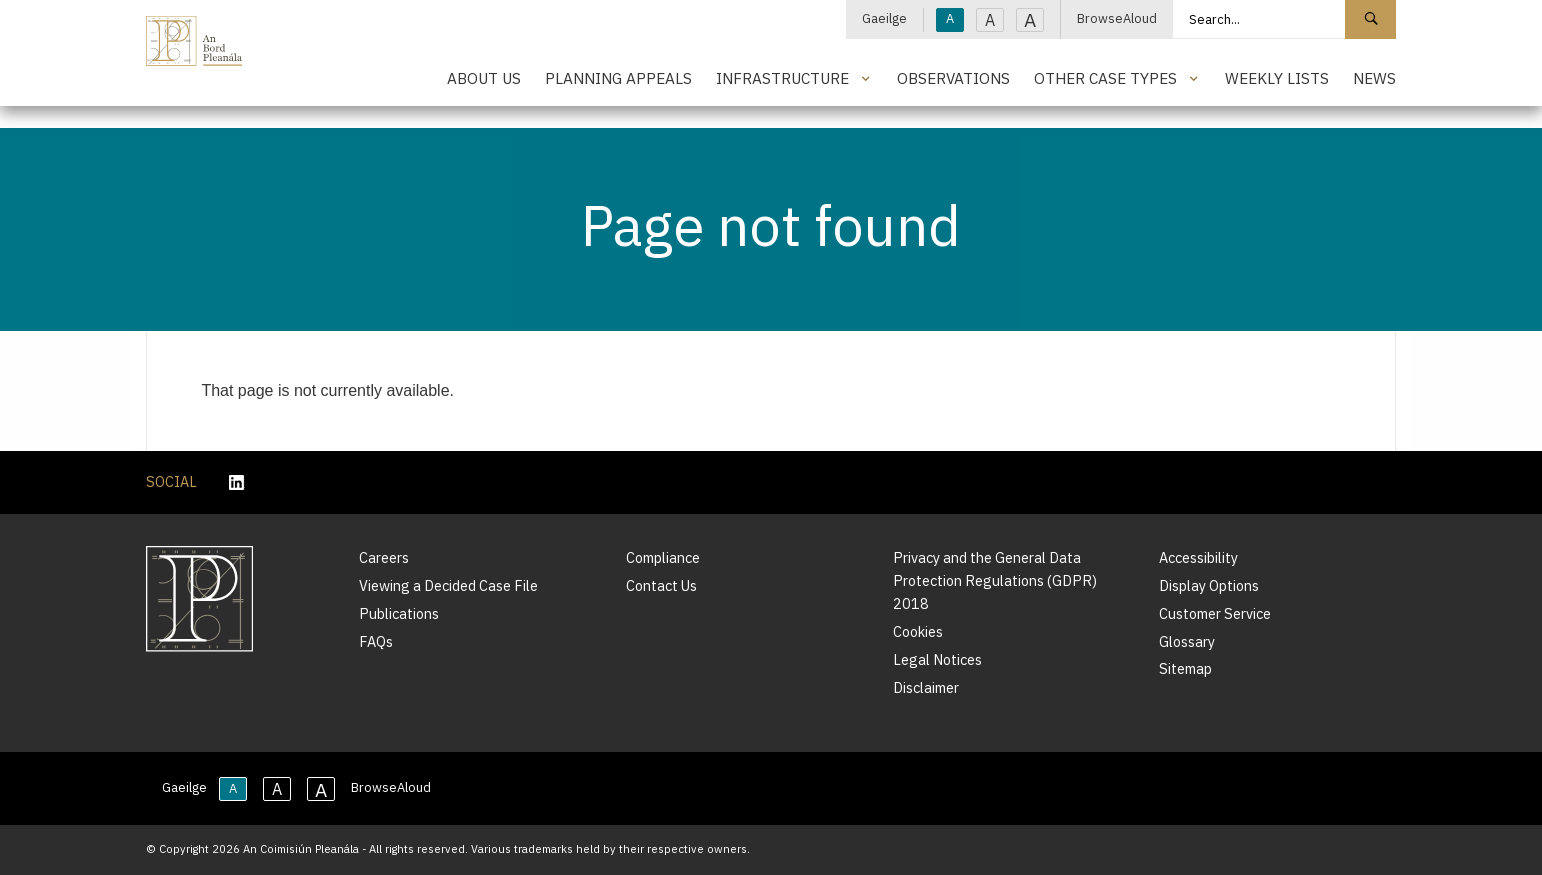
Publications (399, 613)
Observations (953, 78)
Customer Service (1215, 613)
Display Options (1209, 585)
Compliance (663, 557)
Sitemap (1185, 668)
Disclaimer (926, 687)
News (1374, 78)
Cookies (918, 631)
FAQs (376, 641)
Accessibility (1198, 557)
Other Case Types (1105, 78)
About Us (484, 78)
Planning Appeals (618, 78)
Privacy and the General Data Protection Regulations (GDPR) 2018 (995, 580)
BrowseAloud (1117, 18)
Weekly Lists (1277, 78)
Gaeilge (884, 18)
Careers (384, 557)
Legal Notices (937, 659)
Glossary (1187, 641)
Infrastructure (782, 78)
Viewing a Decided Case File (448, 585)
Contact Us (661, 585)
